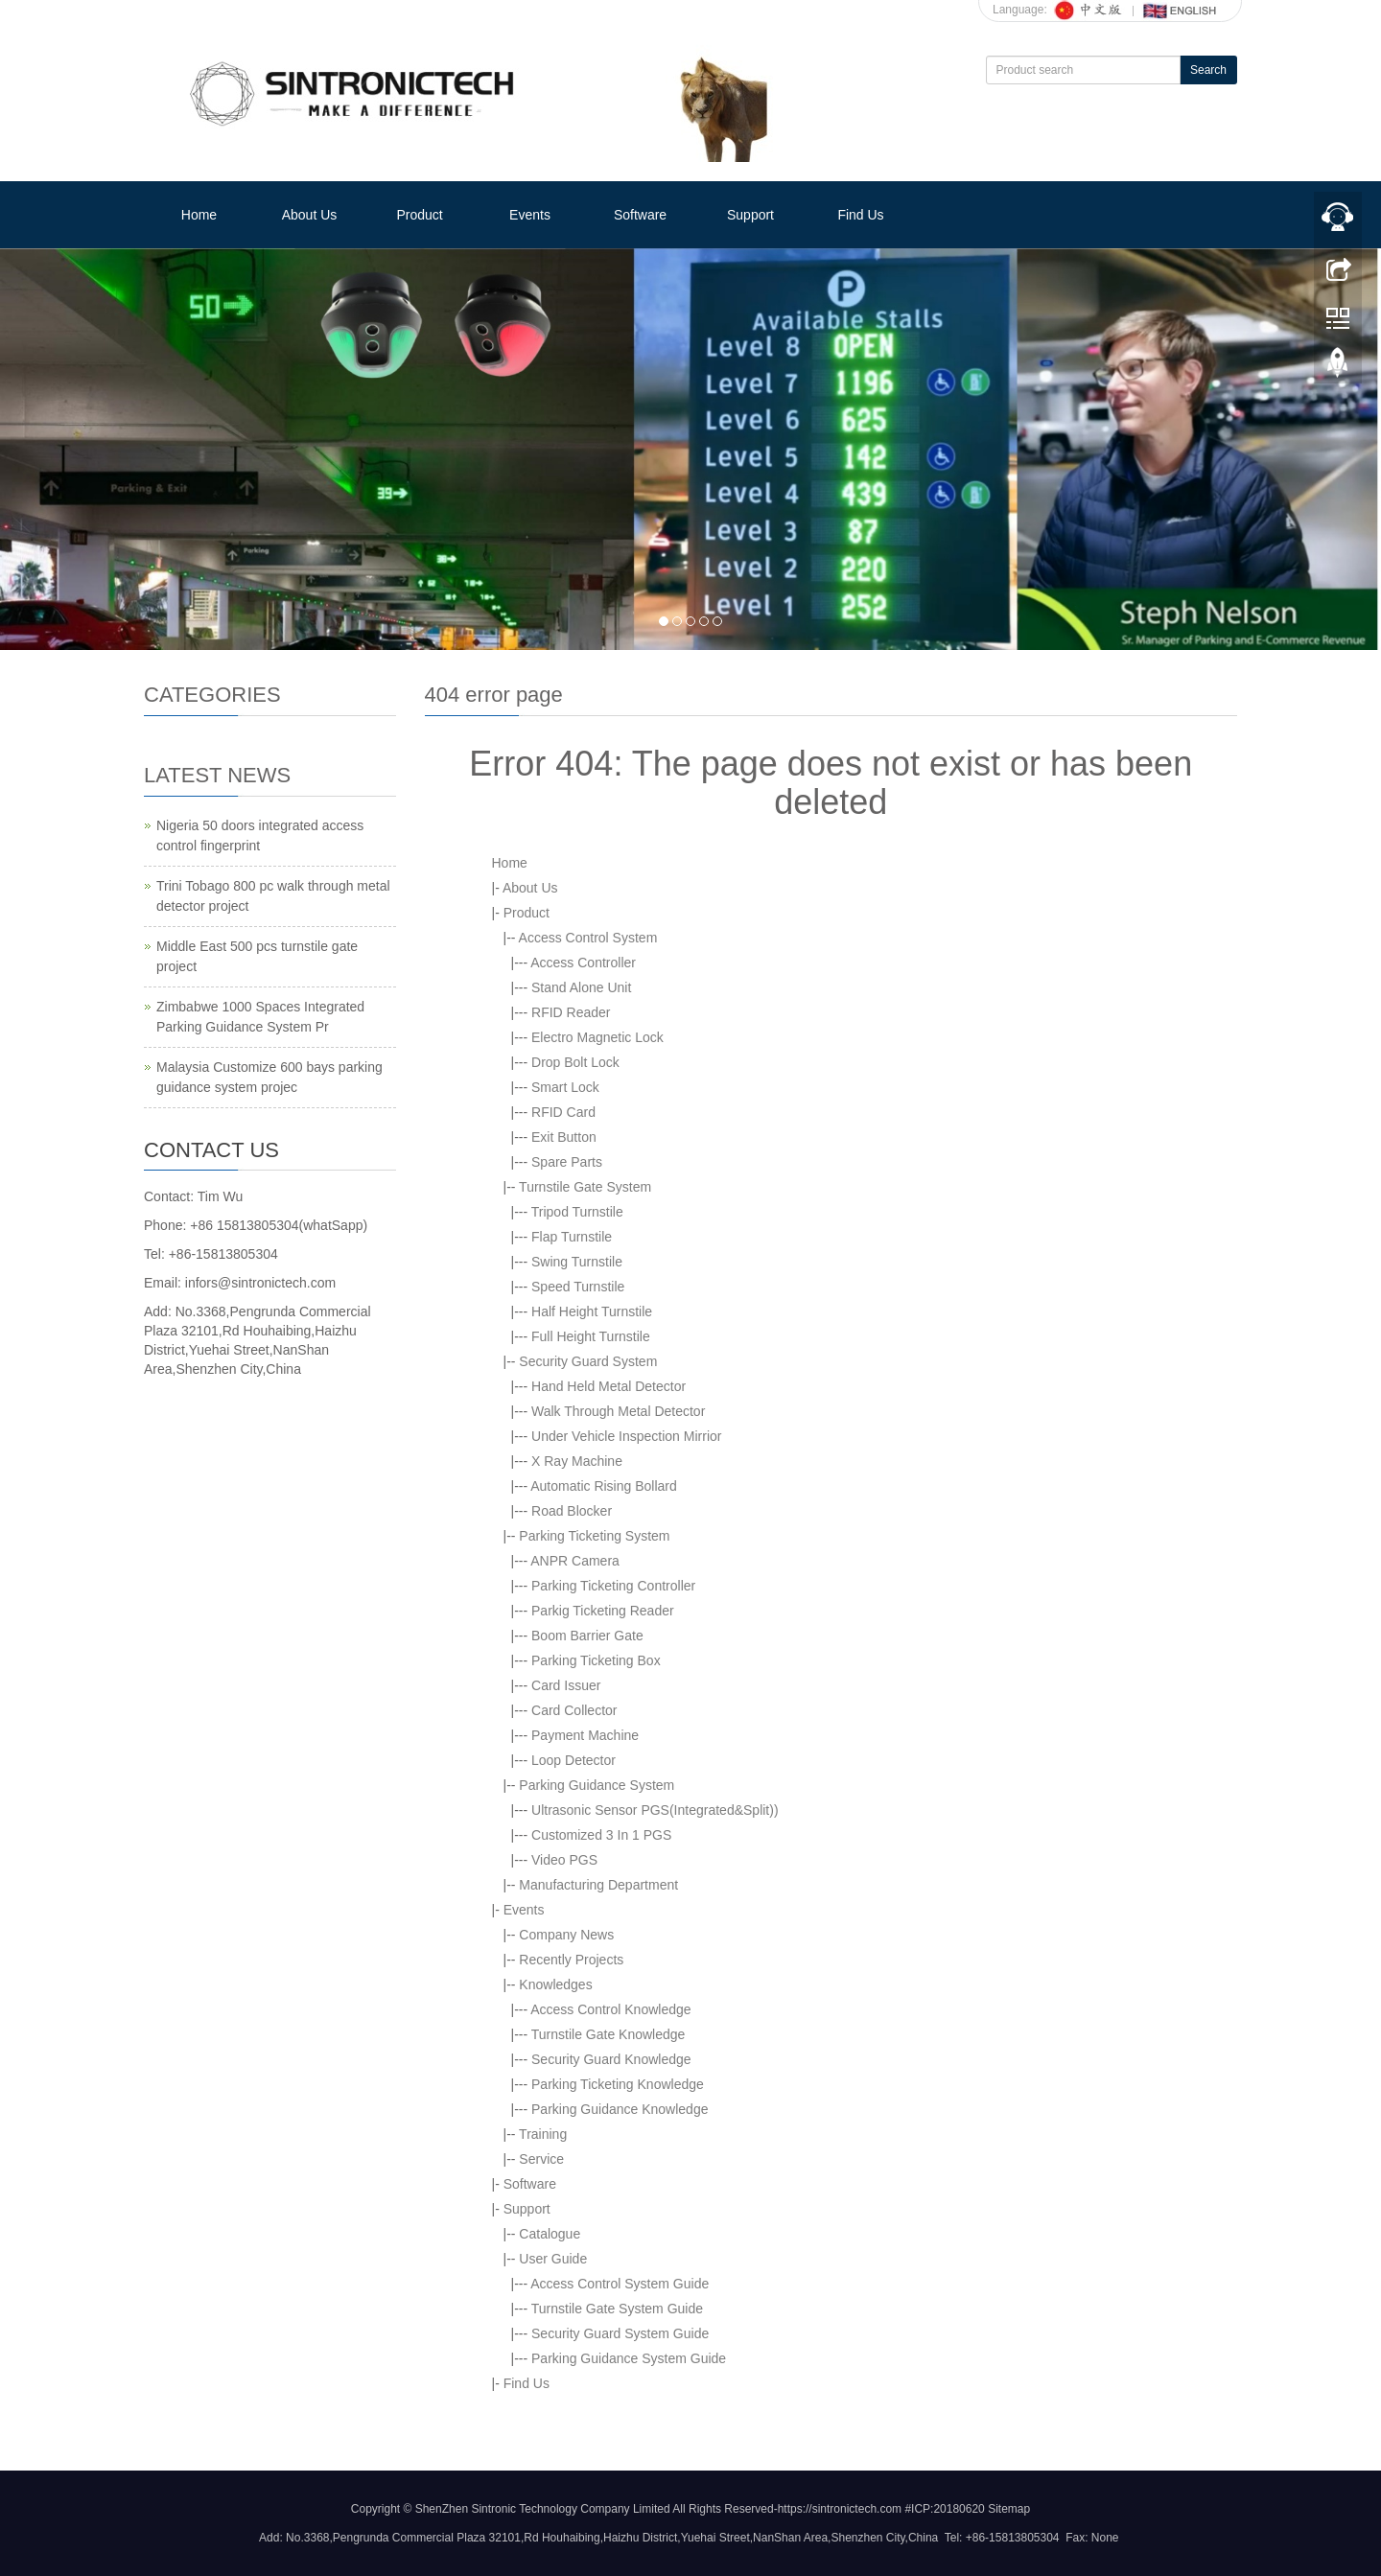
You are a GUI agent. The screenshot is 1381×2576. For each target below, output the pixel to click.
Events (529, 214)
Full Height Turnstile (590, 1336)
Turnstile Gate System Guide (617, 2308)
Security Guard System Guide (620, 2333)
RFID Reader (570, 1012)
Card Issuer (565, 1685)
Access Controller (583, 962)
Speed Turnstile (577, 1286)
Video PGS (564, 1860)
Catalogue (549, 2233)
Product (419, 214)
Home (199, 214)
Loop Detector (573, 1760)
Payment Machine (585, 1735)
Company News (566, 1934)
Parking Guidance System (596, 1785)
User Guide (553, 2258)
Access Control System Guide (619, 2283)
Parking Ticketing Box (596, 1660)
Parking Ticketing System (594, 1535)
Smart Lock (565, 1087)
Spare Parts (566, 1162)
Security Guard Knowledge (611, 2059)
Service (541, 2159)
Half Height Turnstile (591, 1311)
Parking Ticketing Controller (613, 1585)
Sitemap (1009, 2509)
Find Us (860, 214)
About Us (310, 214)
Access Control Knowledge (610, 2009)
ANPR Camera (575, 1560)
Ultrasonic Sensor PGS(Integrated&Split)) (655, 1810)
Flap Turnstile (571, 1236)
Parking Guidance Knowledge (619, 2109)
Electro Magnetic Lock (597, 1037)
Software (640, 214)
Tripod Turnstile (577, 1211)
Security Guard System (588, 1361)
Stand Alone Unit (581, 987)
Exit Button (564, 1137)
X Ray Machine (576, 1461)
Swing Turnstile (576, 1261)
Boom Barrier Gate (587, 1635)
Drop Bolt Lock (575, 1062)
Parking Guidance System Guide (628, 2358)
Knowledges (555, 1984)
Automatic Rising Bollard (603, 1486)
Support (750, 214)
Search (1208, 70)
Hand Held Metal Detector (608, 1386)
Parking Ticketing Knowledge (617, 2084)
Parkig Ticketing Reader (602, 1610)
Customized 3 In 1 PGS (601, 1835)
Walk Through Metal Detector (618, 1411)
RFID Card (563, 1112)
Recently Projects (571, 1959)
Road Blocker (571, 1511)
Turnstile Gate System (585, 1187)
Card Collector (574, 1710)
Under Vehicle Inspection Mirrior (626, 1436)
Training (543, 2134)
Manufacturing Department (598, 1884)
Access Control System (588, 937)
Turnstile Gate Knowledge (608, 2034)
